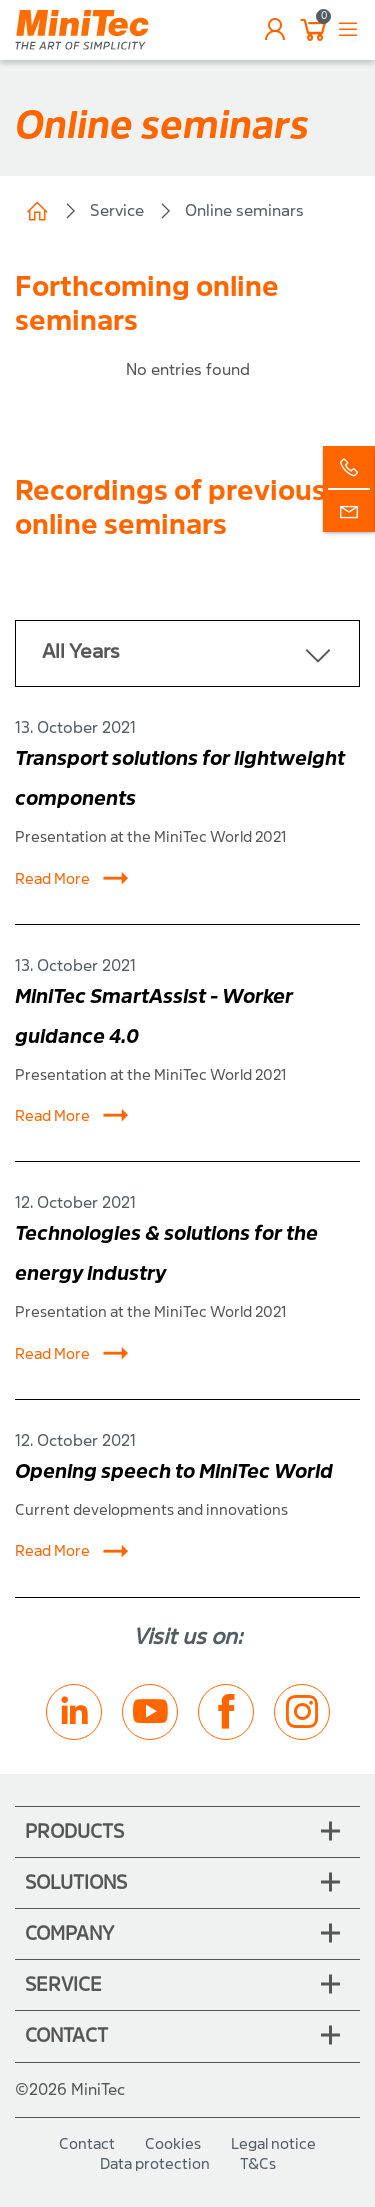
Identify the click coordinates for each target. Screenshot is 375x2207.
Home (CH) (37, 211)
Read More (72, 879)
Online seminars (244, 210)
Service (117, 210)
